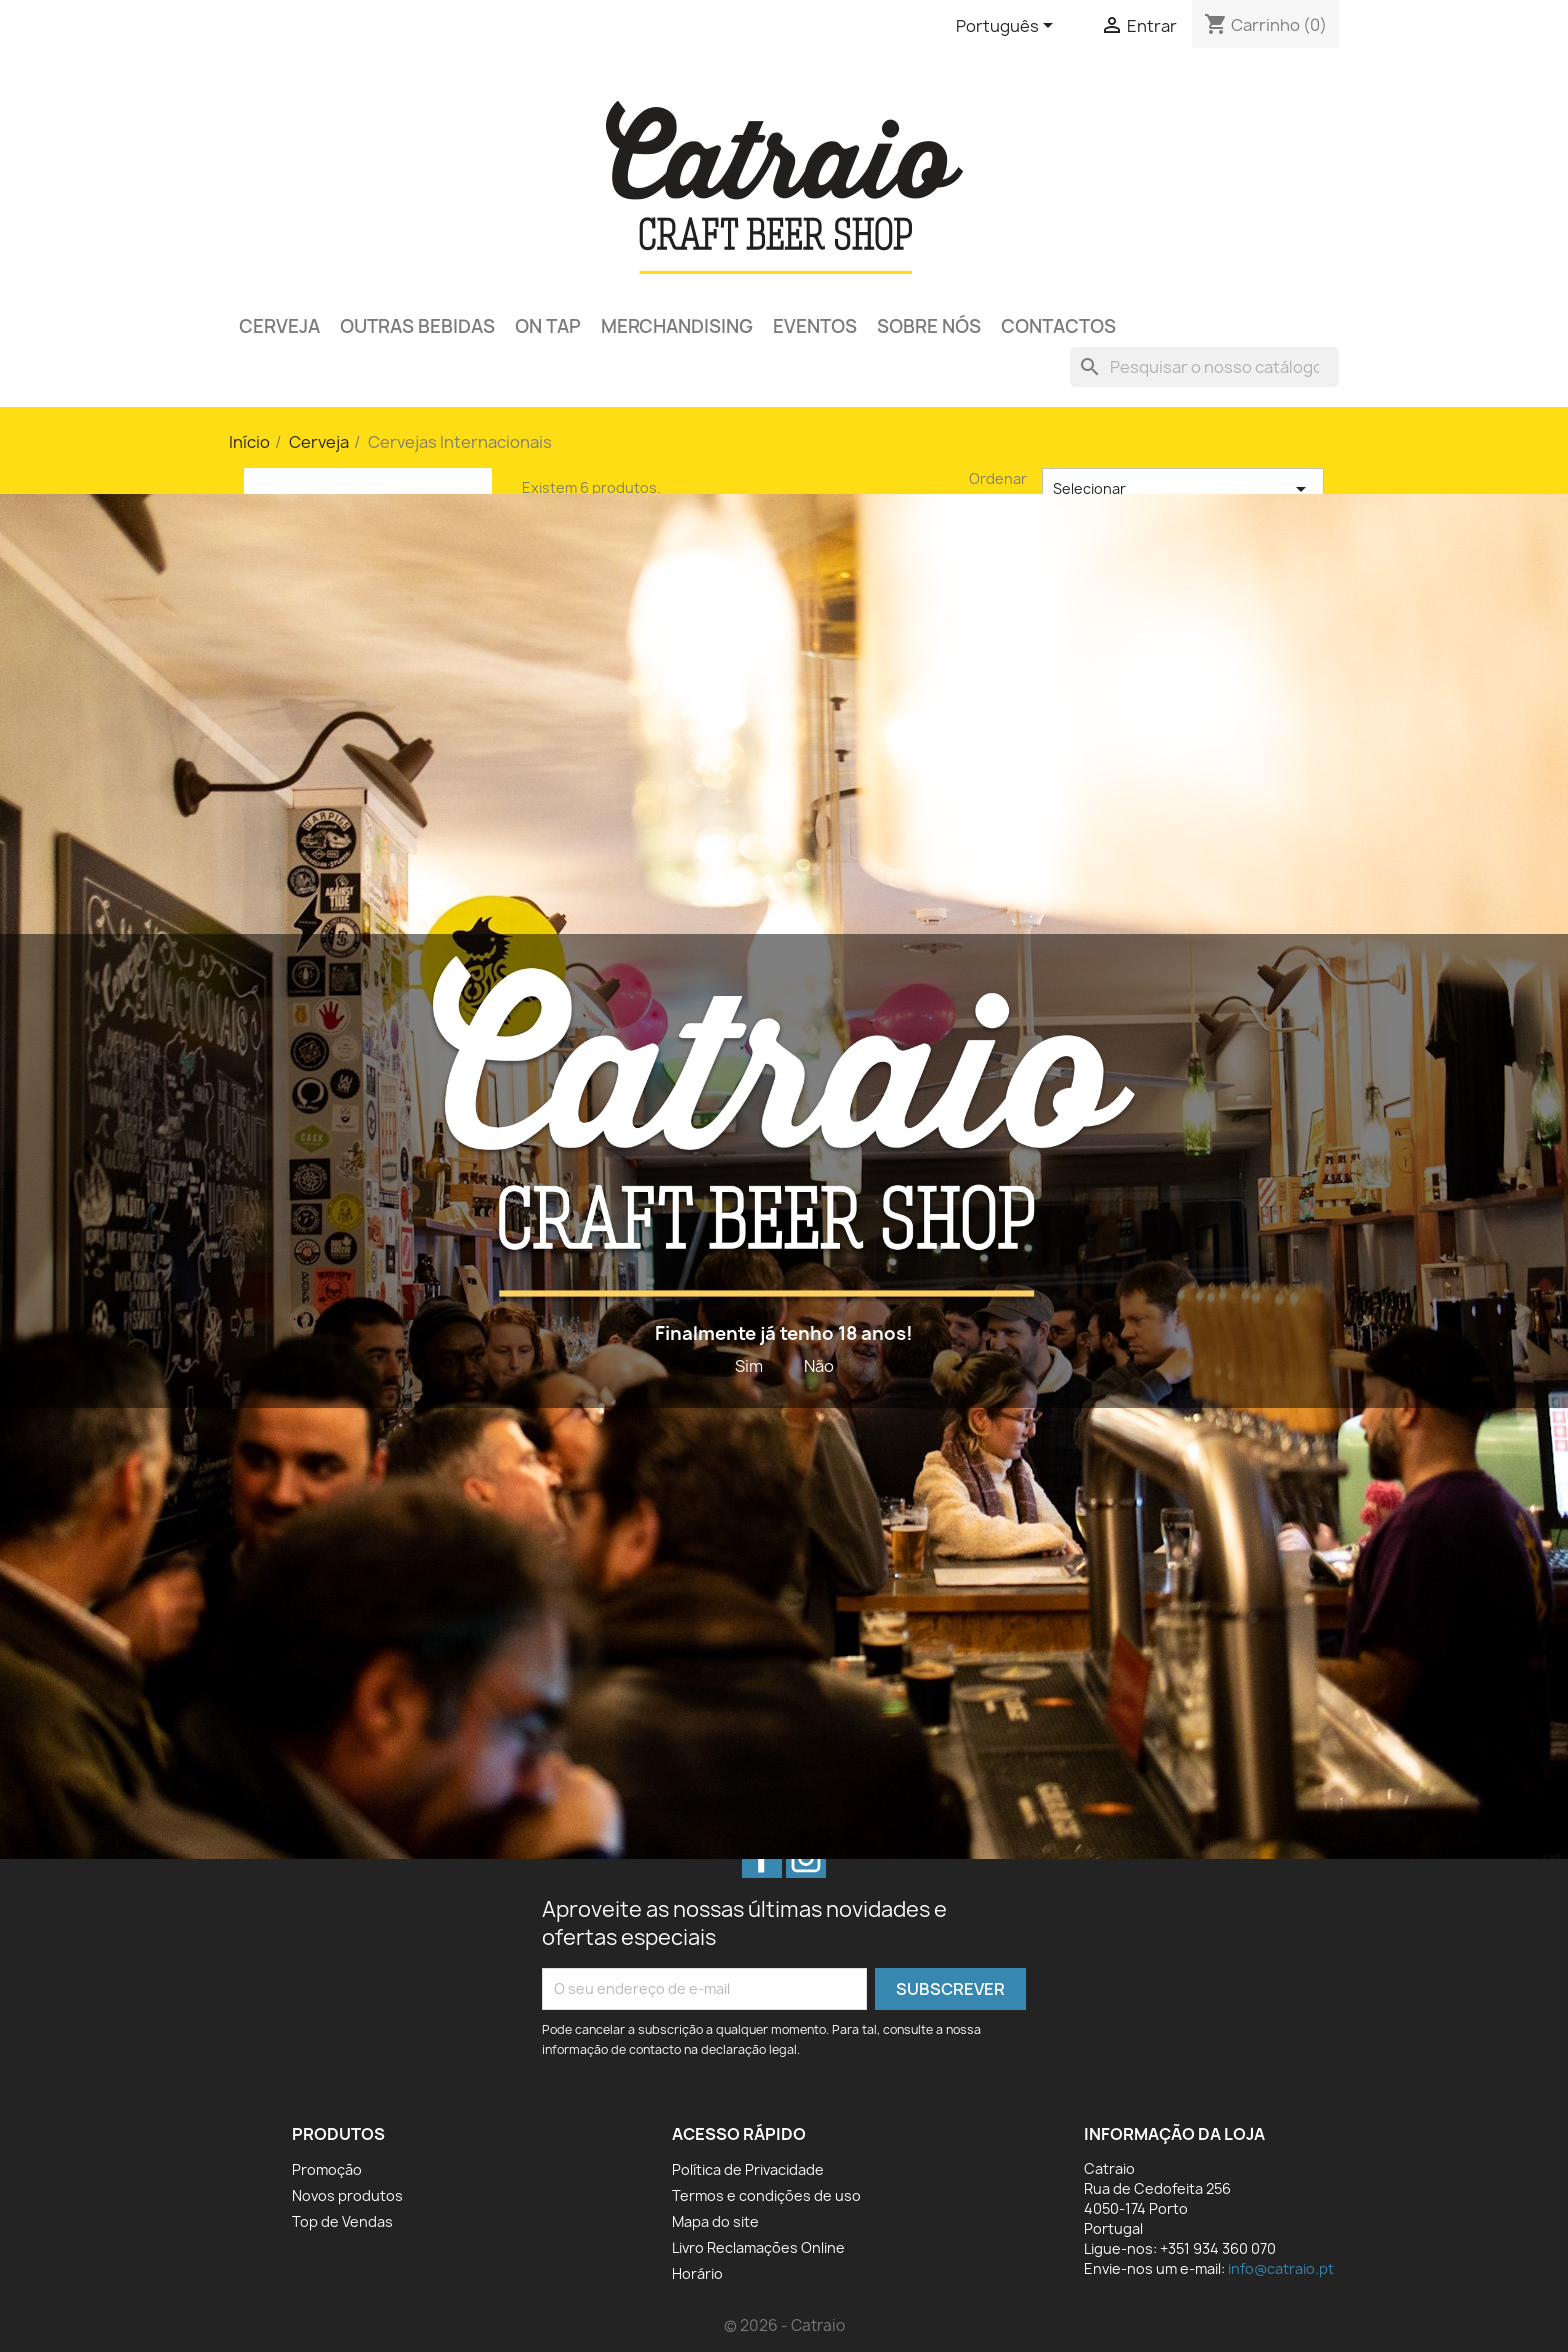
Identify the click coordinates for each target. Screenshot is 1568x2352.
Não (819, 1366)
